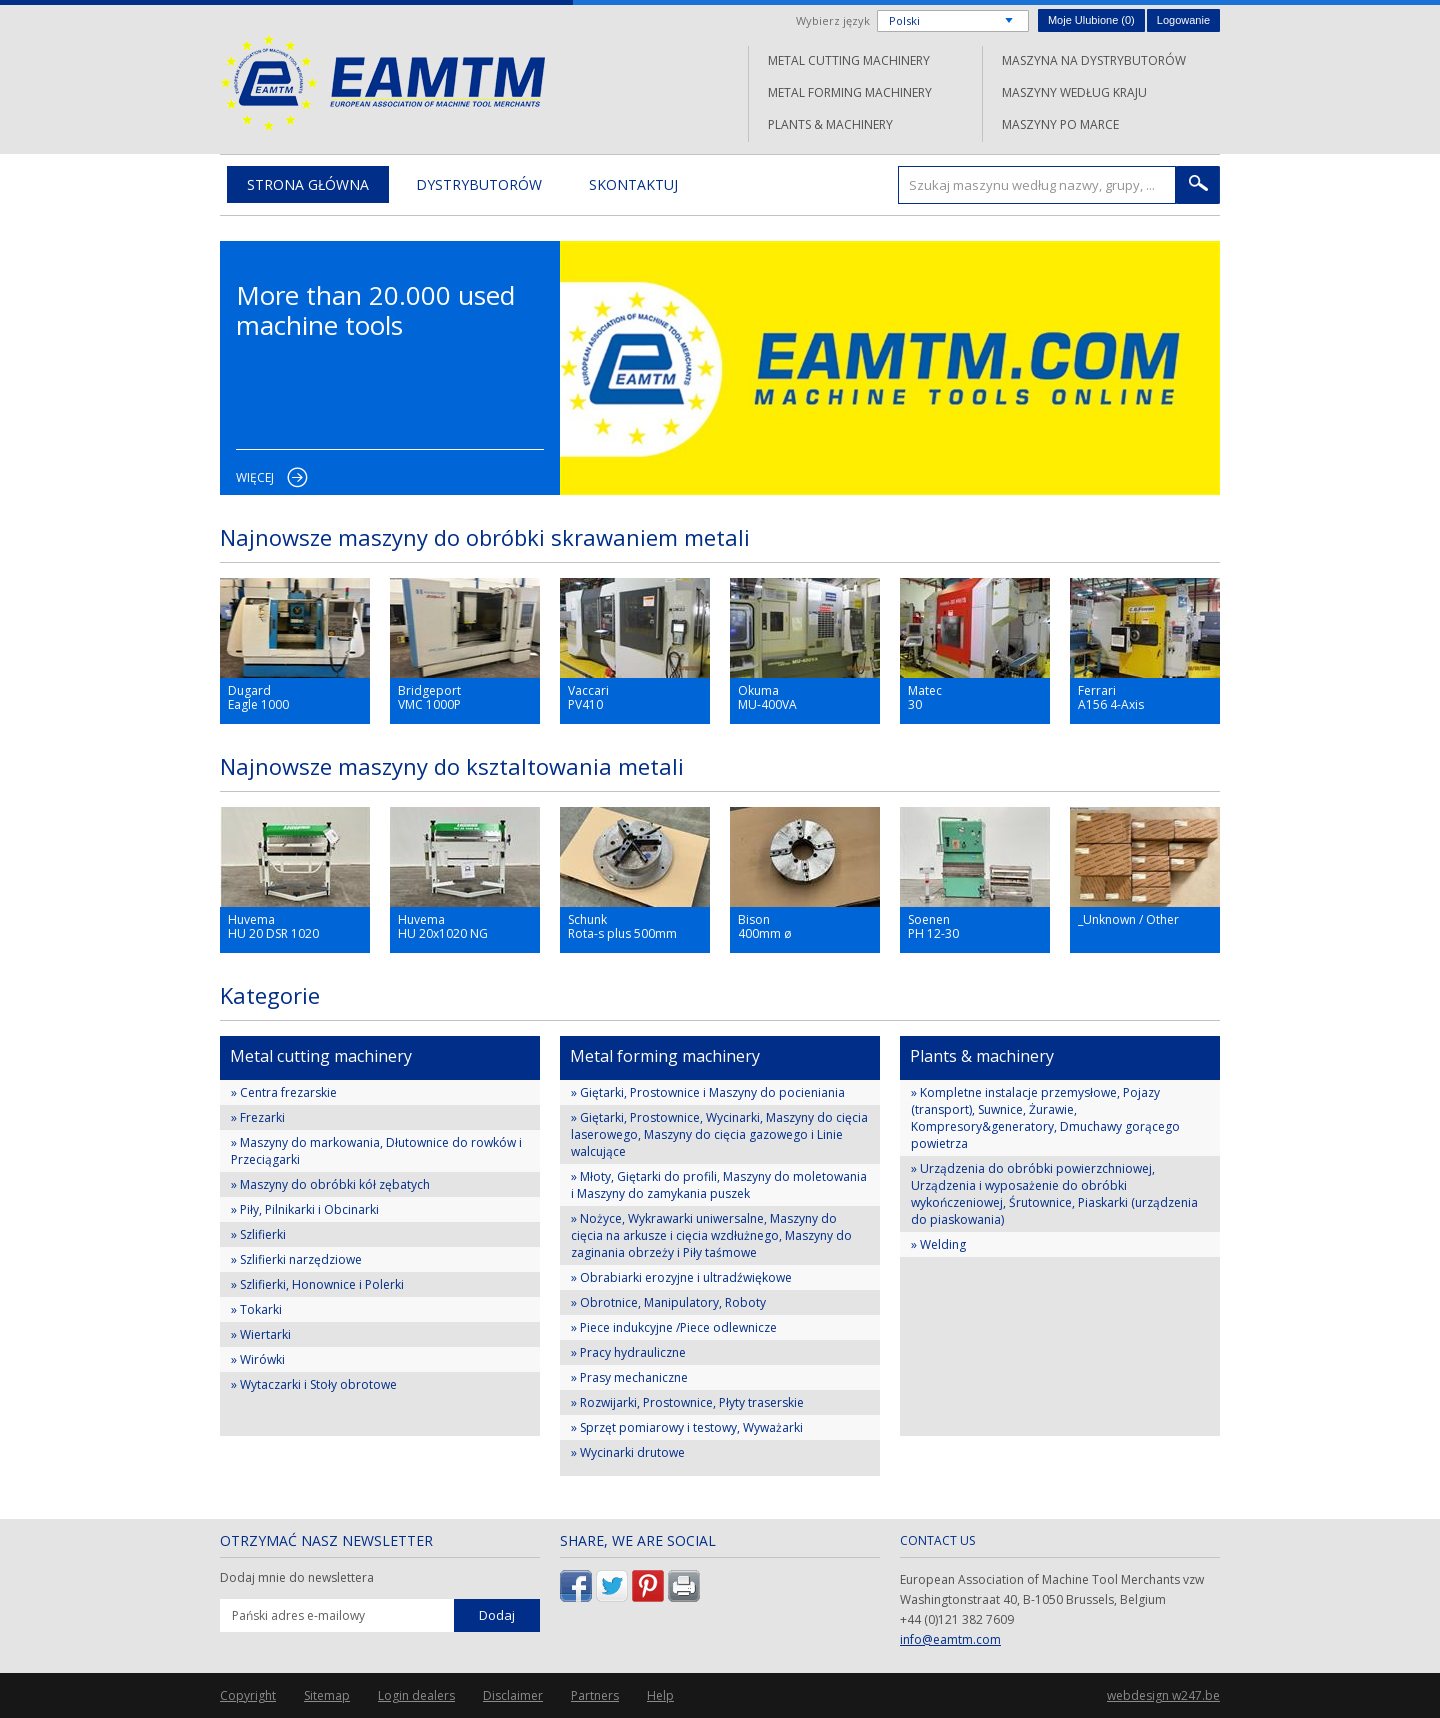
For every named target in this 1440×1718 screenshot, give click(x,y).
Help (660, 1695)
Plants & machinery (830, 124)
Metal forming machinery (850, 92)
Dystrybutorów (479, 184)
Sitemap (327, 1695)
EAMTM (382, 82)
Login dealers (416, 1695)
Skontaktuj (633, 184)
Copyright (248, 1695)
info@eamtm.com (950, 1639)
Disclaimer (513, 1695)
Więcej (255, 477)
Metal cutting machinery (849, 60)
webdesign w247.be (1163, 1695)
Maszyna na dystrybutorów (1094, 60)
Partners (595, 1695)
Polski (904, 20)
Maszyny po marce (1060, 124)
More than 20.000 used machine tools (375, 310)
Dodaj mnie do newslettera (297, 1578)
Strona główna (308, 184)
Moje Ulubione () (1091, 20)
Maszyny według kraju (1074, 92)
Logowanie (1183, 20)
